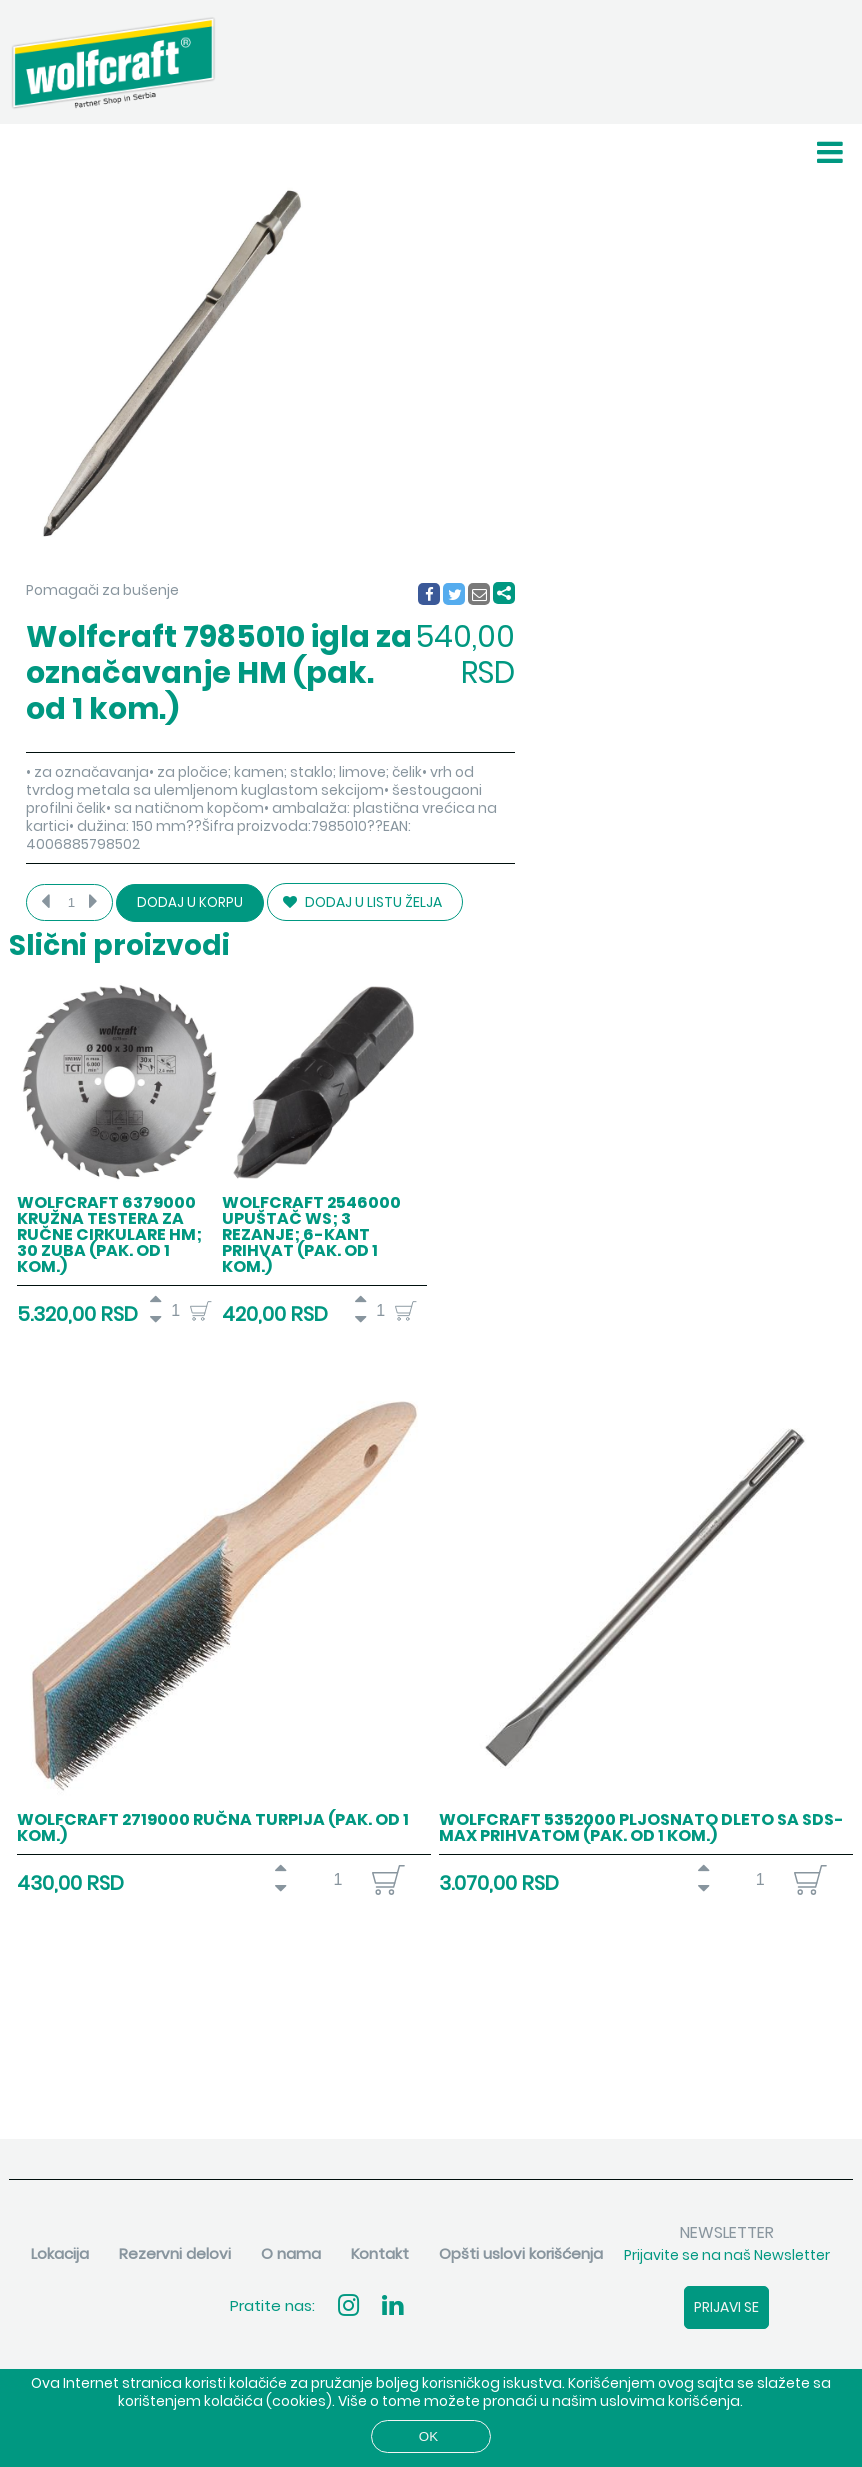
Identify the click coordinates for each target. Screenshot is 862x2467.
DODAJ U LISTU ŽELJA (362, 902)
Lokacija (60, 2253)
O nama (291, 2253)
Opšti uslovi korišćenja (521, 2253)
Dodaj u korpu (190, 902)
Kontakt (380, 2253)
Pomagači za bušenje (102, 590)
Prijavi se (726, 2307)
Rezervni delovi (175, 2253)
